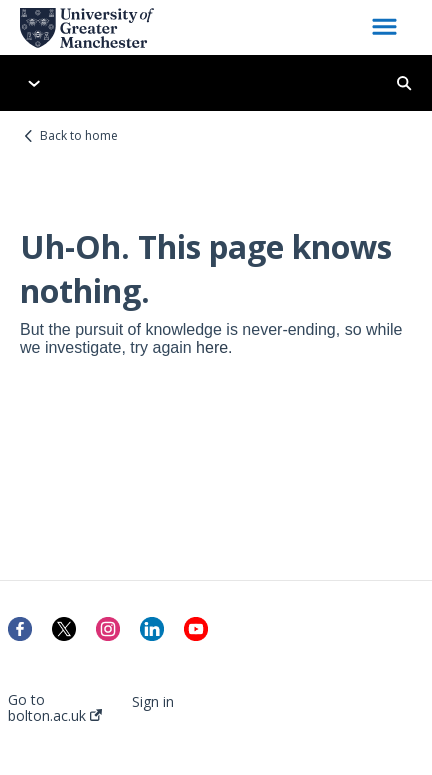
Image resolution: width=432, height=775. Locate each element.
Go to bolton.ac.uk (55, 708)
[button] (384, 28)
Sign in (153, 702)
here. (214, 347)
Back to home (79, 135)
